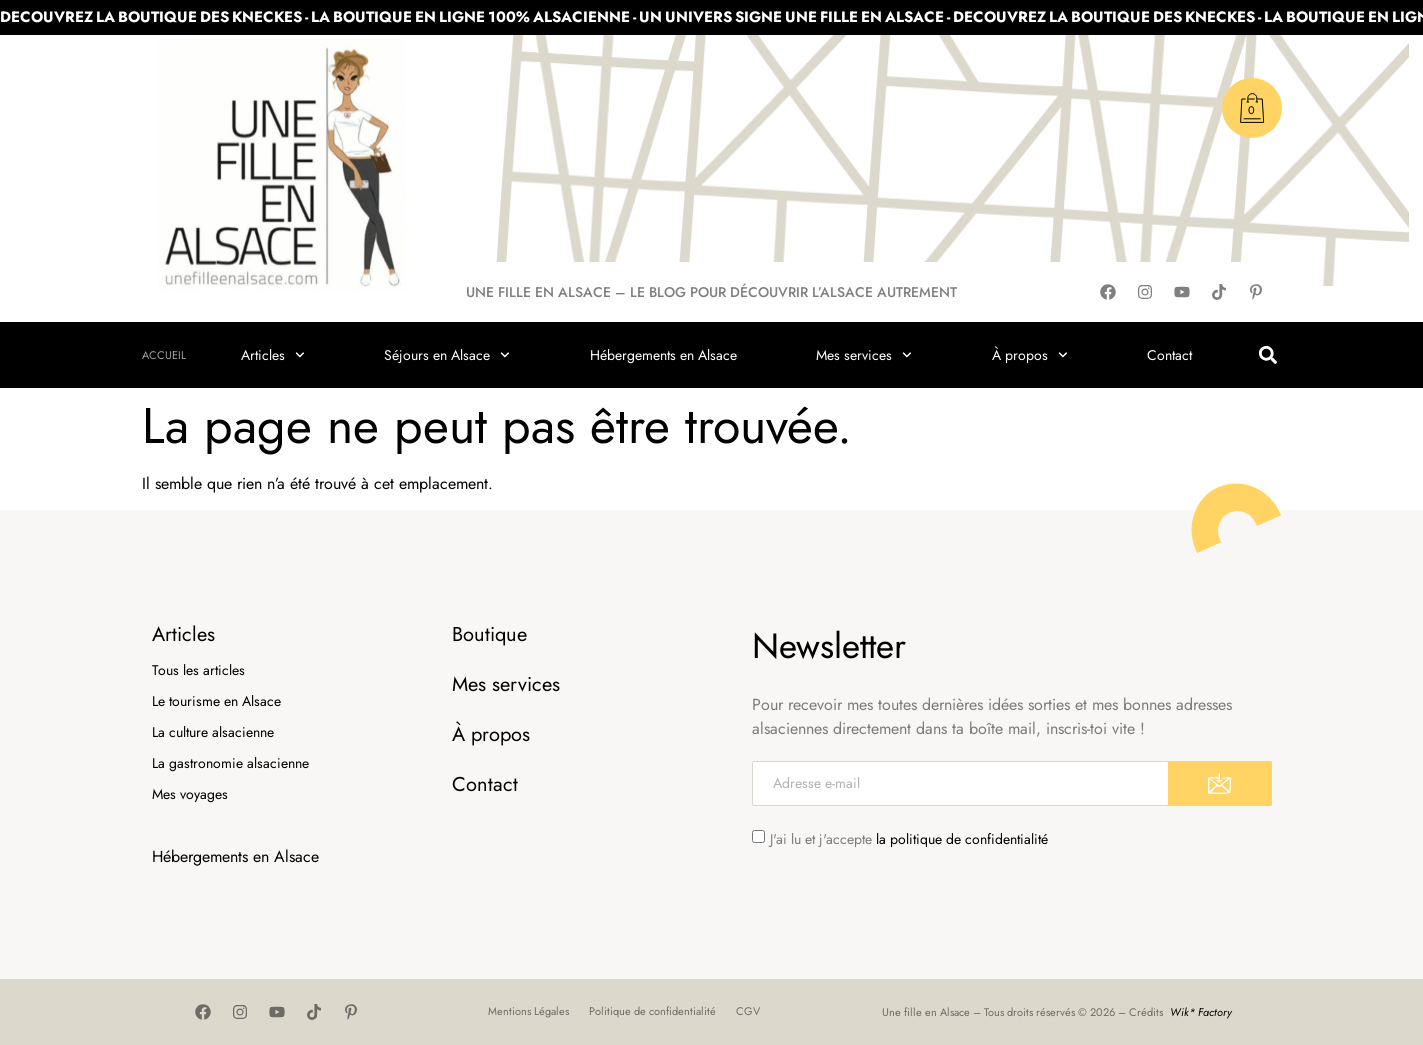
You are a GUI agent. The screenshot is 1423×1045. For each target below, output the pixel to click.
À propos (1030, 355)
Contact (1169, 355)
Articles (273, 355)
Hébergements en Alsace (663, 355)
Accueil (164, 355)
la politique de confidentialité (962, 839)
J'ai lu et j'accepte (909, 839)
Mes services (864, 355)
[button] (1268, 355)
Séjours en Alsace (447, 355)
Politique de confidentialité (652, 1011)
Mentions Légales (528, 1011)
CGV (748, 1011)
